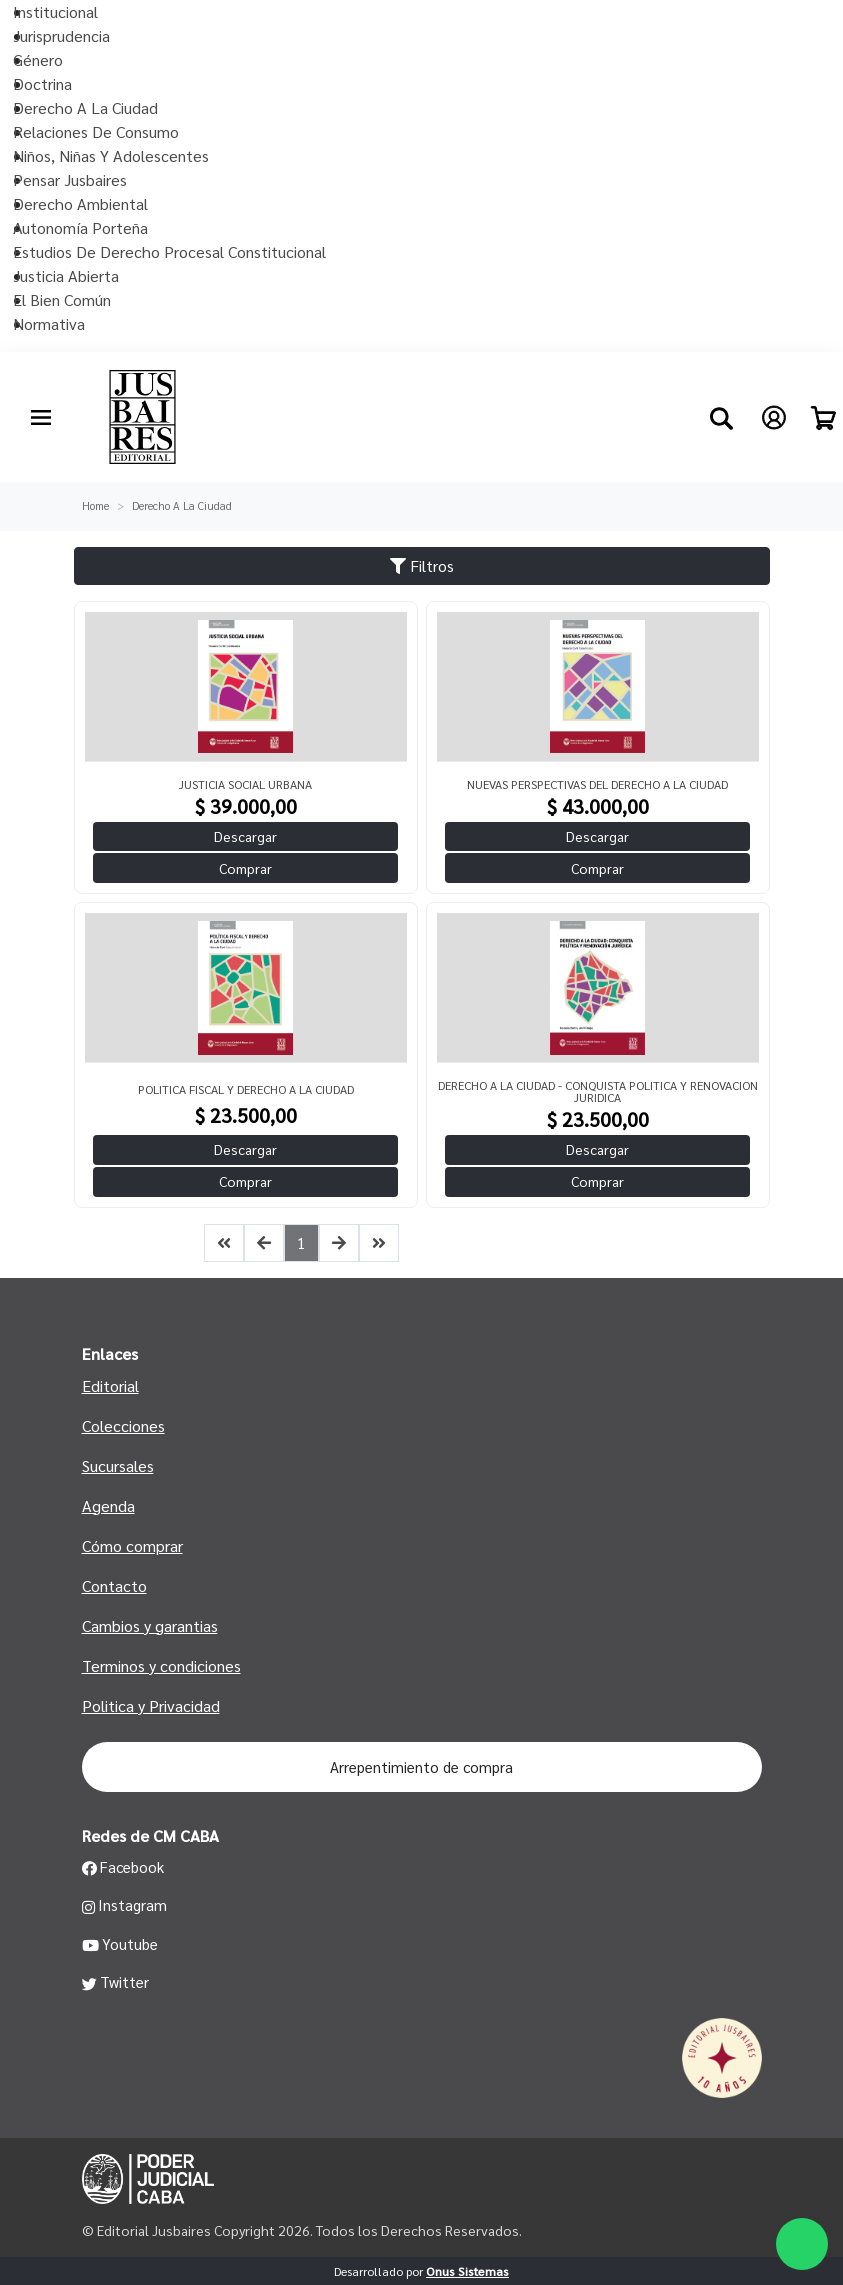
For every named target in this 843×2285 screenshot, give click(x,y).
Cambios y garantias (150, 1625)
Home (95, 505)
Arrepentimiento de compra (421, 1766)
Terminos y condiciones (161, 1665)
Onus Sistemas (467, 2271)
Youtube (120, 1944)
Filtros (422, 565)
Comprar (245, 868)
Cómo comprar (132, 1545)
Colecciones (123, 1425)
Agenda (108, 1505)
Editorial (110, 1385)
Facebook (123, 1867)
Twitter (116, 1982)
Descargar (245, 836)
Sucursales (118, 1465)
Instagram (125, 1905)
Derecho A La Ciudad (182, 505)
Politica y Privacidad (151, 1705)
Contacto (114, 1585)
